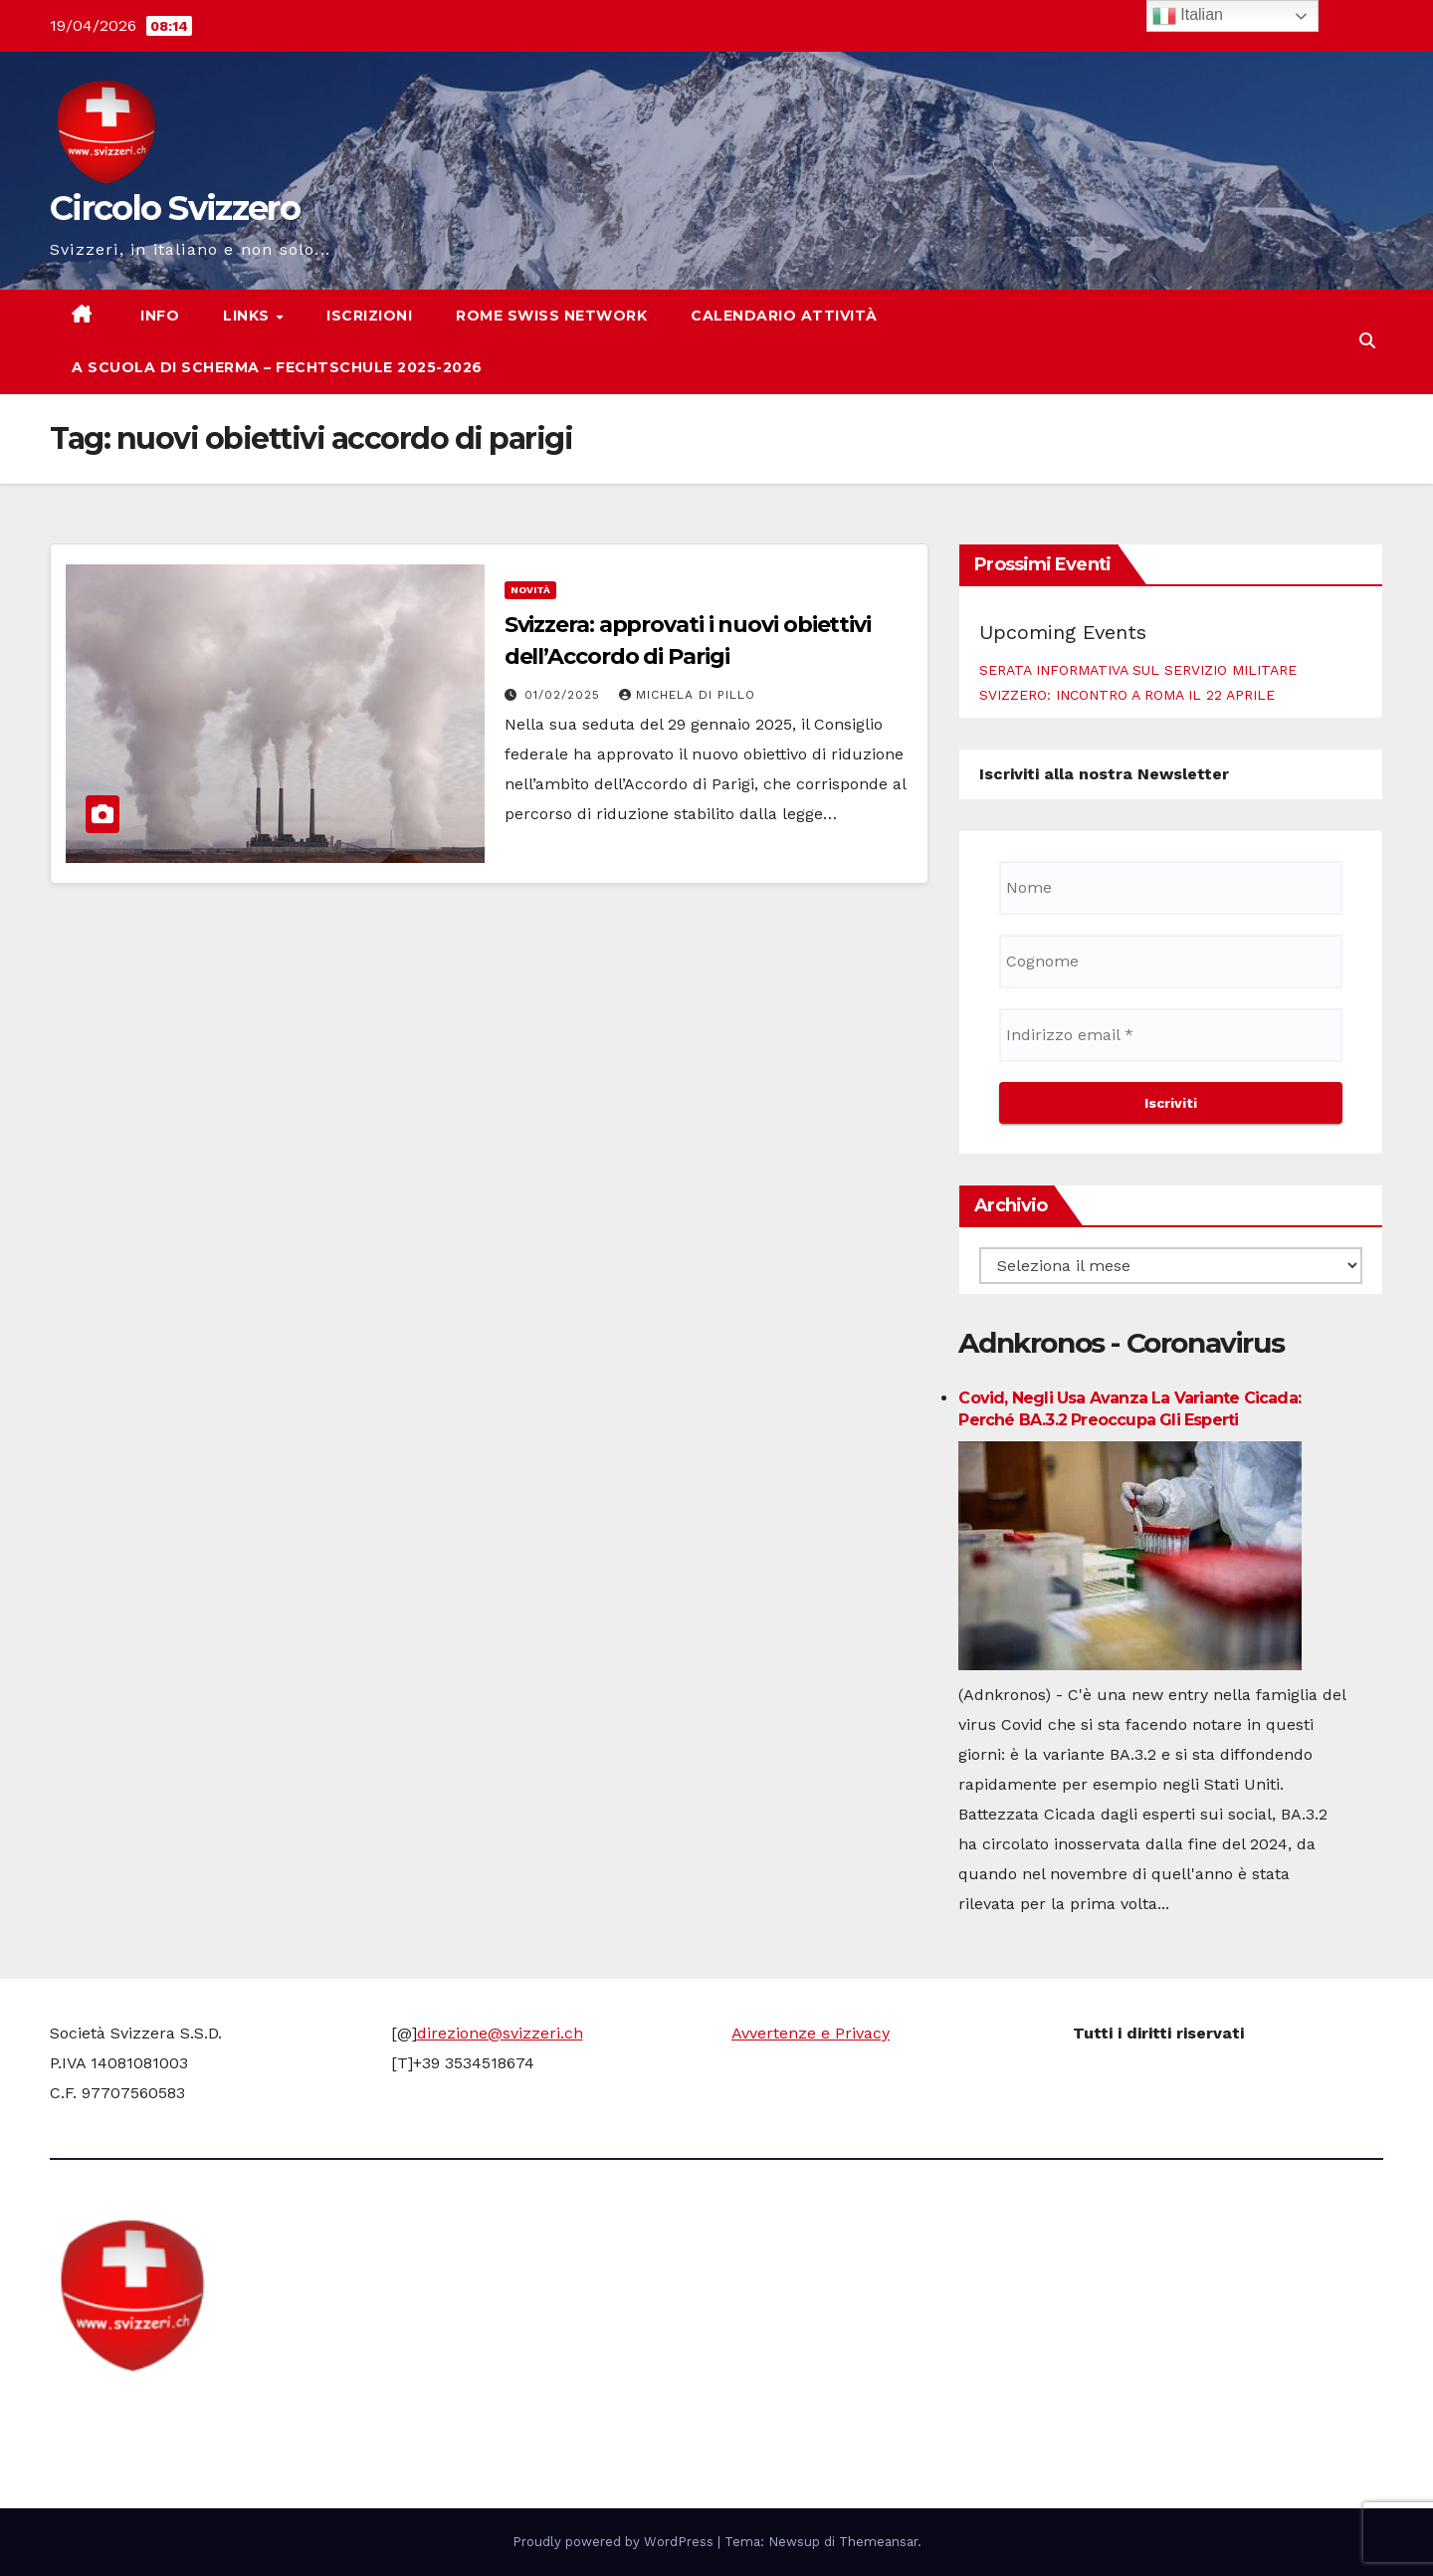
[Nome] (1170, 888)
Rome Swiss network (551, 315)
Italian (1187, 16)
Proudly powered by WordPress (614, 2541)
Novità (530, 589)
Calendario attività (784, 315)
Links (248, 315)
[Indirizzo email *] (1170, 1035)
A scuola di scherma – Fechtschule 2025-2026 (277, 367)
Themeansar (878, 2541)
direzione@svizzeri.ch (500, 2033)
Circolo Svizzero (175, 208)
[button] (1367, 340)
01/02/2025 (564, 695)
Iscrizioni (369, 315)
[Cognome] (1170, 961)
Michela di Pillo (687, 695)
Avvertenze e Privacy (810, 2033)
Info (158, 315)
